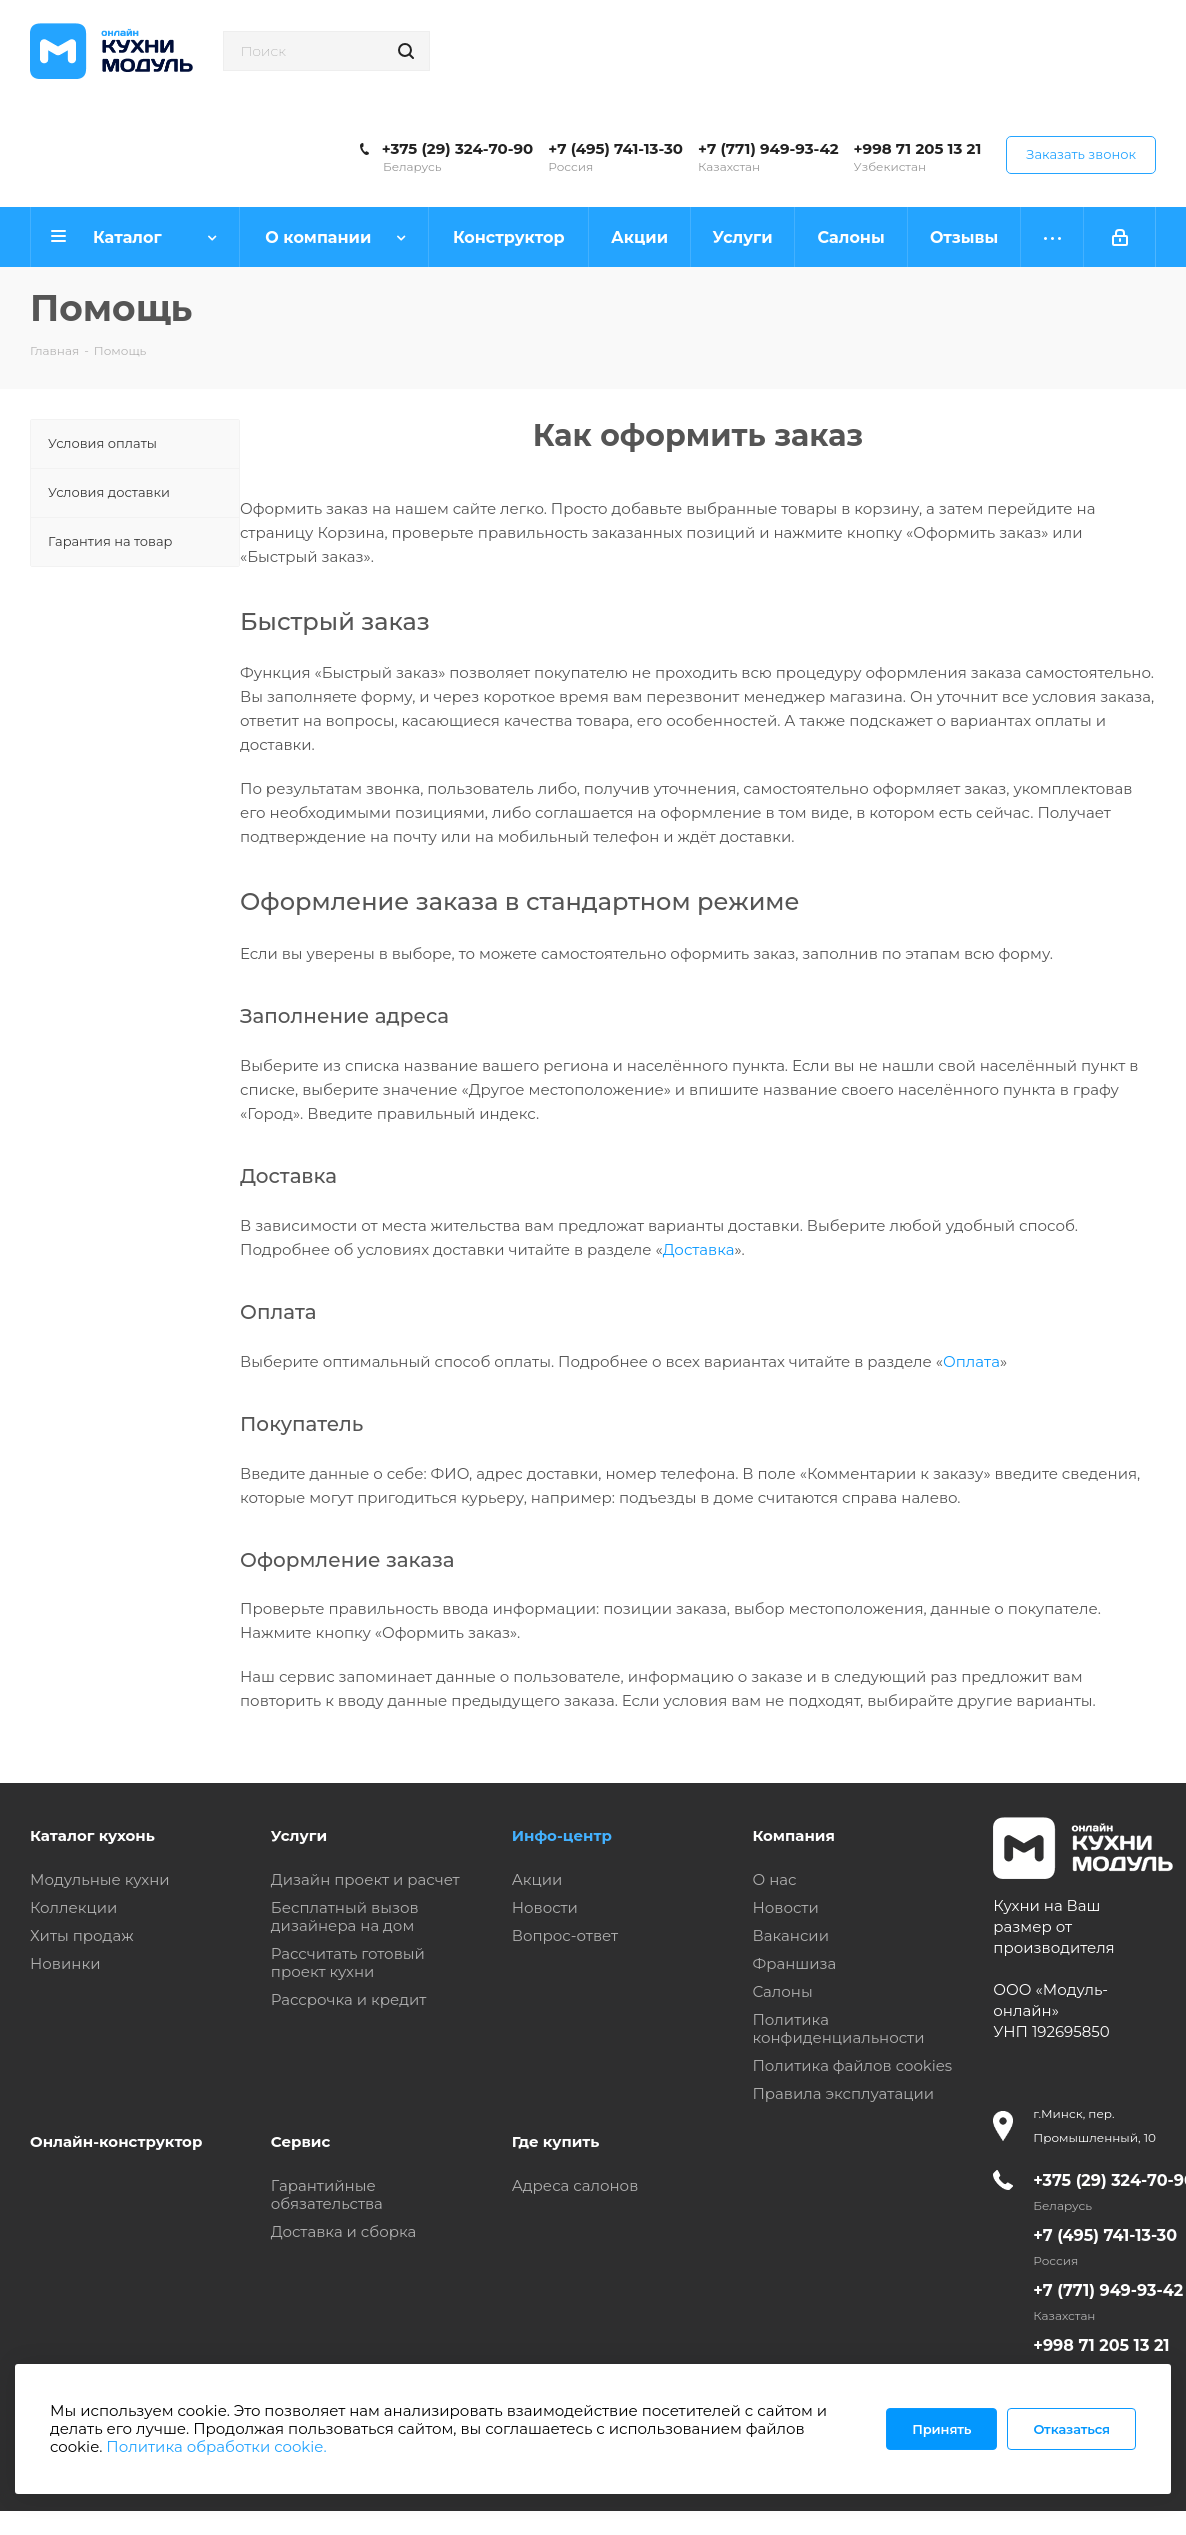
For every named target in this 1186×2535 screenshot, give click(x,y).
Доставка (699, 1249)
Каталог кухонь (92, 1835)
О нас (774, 1879)
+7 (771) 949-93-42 (768, 148)
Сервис (301, 2141)
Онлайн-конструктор (116, 2141)
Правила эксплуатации (843, 2093)
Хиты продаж (82, 1935)
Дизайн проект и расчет (365, 1879)
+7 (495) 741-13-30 (615, 148)
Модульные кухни (100, 1879)
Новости (545, 1907)
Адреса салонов (575, 2185)
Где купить (556, 2141)
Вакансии (790, 1935)
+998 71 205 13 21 (918, 148)
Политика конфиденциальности (838, 2028)
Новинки (65, 1963)
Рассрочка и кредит (349, 1999)
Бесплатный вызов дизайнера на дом (345, 1916)
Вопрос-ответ (565, 1935)
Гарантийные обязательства (327, 2194)
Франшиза (794, 1963)
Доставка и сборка (343, 2231)
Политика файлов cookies (852, 2065)
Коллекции (73, 1907)
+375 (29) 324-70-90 (457, 148)
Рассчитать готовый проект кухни (348, 1962)
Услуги (299, 1835)
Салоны (782, 1991)
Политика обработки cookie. (216, 2446)
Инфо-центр (562, 1835)
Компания (793, 1835)
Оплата (971, 1361)
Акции (537, 1879)
